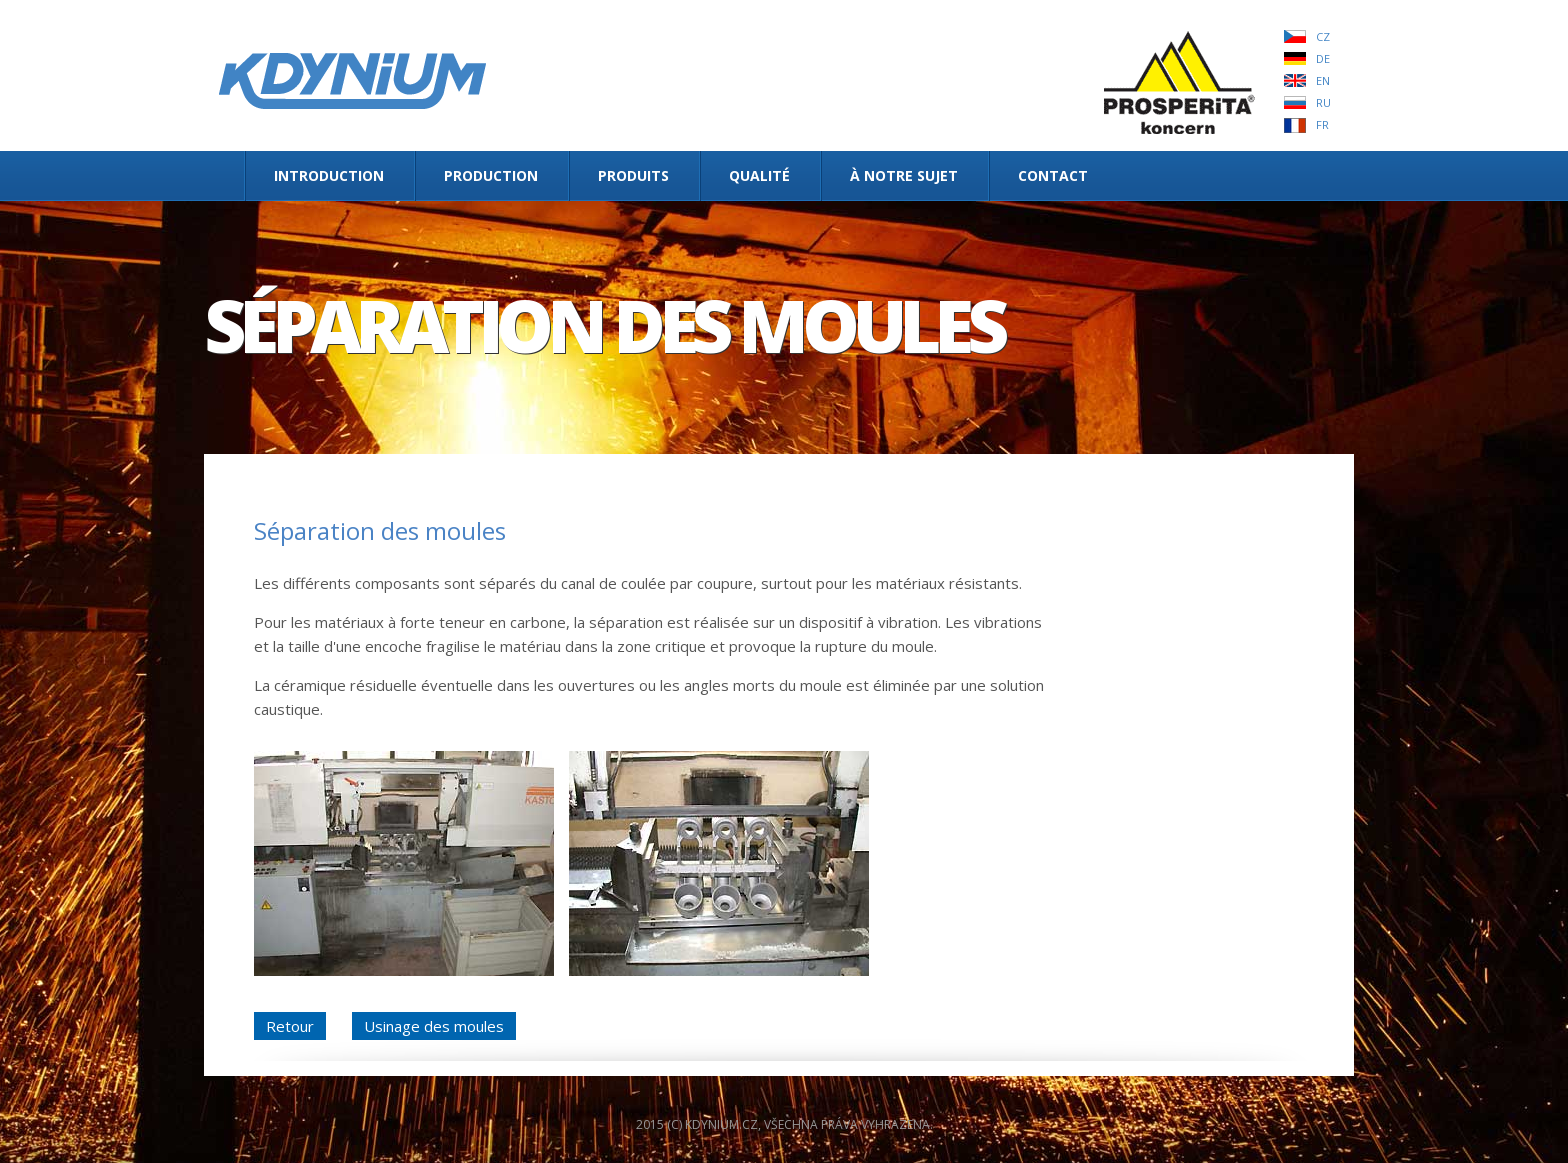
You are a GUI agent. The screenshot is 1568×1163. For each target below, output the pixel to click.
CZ (1323, 36)
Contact (1053, 175)
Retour (290, 1026)
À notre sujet (904, 175)
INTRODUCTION (329, 175)
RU (1323, 102)
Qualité (759, 175)
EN (1323, 80)
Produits (633, 175)
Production (491, 175)
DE (1323, 58)
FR (1322, 124)
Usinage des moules (434, 1026)
